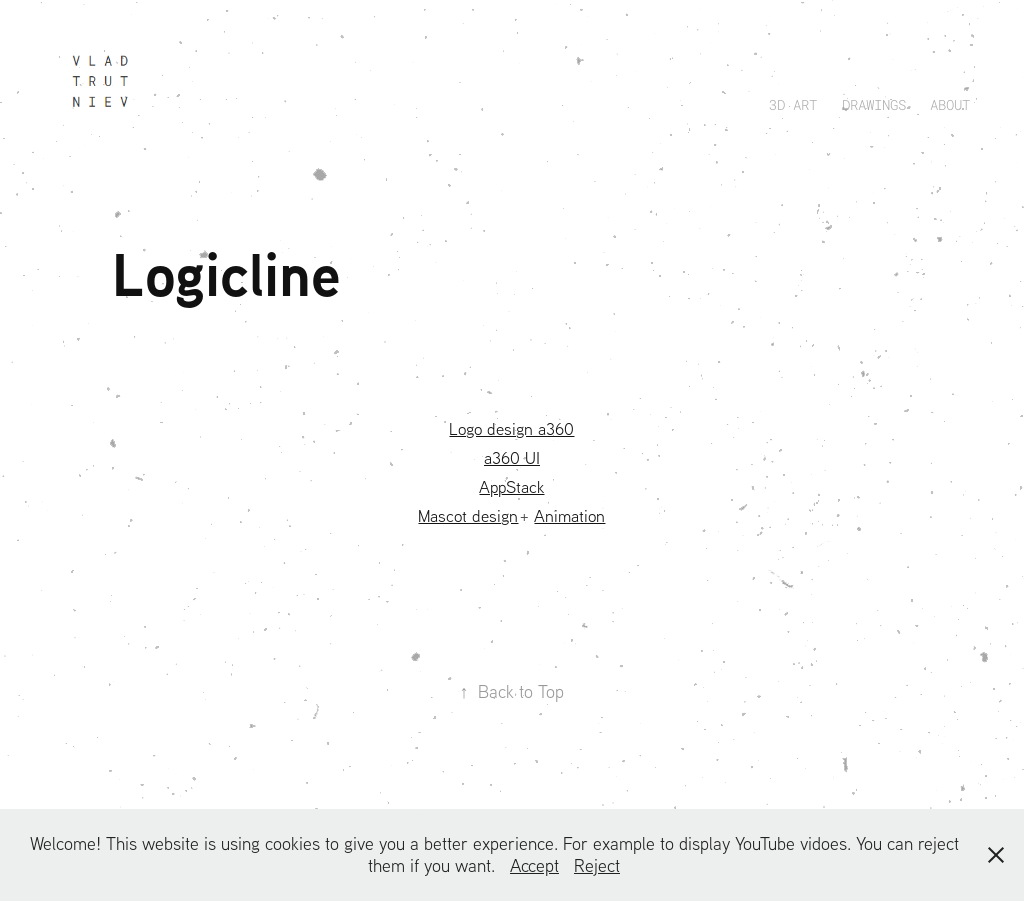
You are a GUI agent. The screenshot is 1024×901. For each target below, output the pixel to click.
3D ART (793, 104)
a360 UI (512, 457)
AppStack (511, 486)
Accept (534, 865)
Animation (569, 515)
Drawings (874, 104)
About (950, 104)
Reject (597, 865)
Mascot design (468, 515)
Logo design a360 (511, 428)
